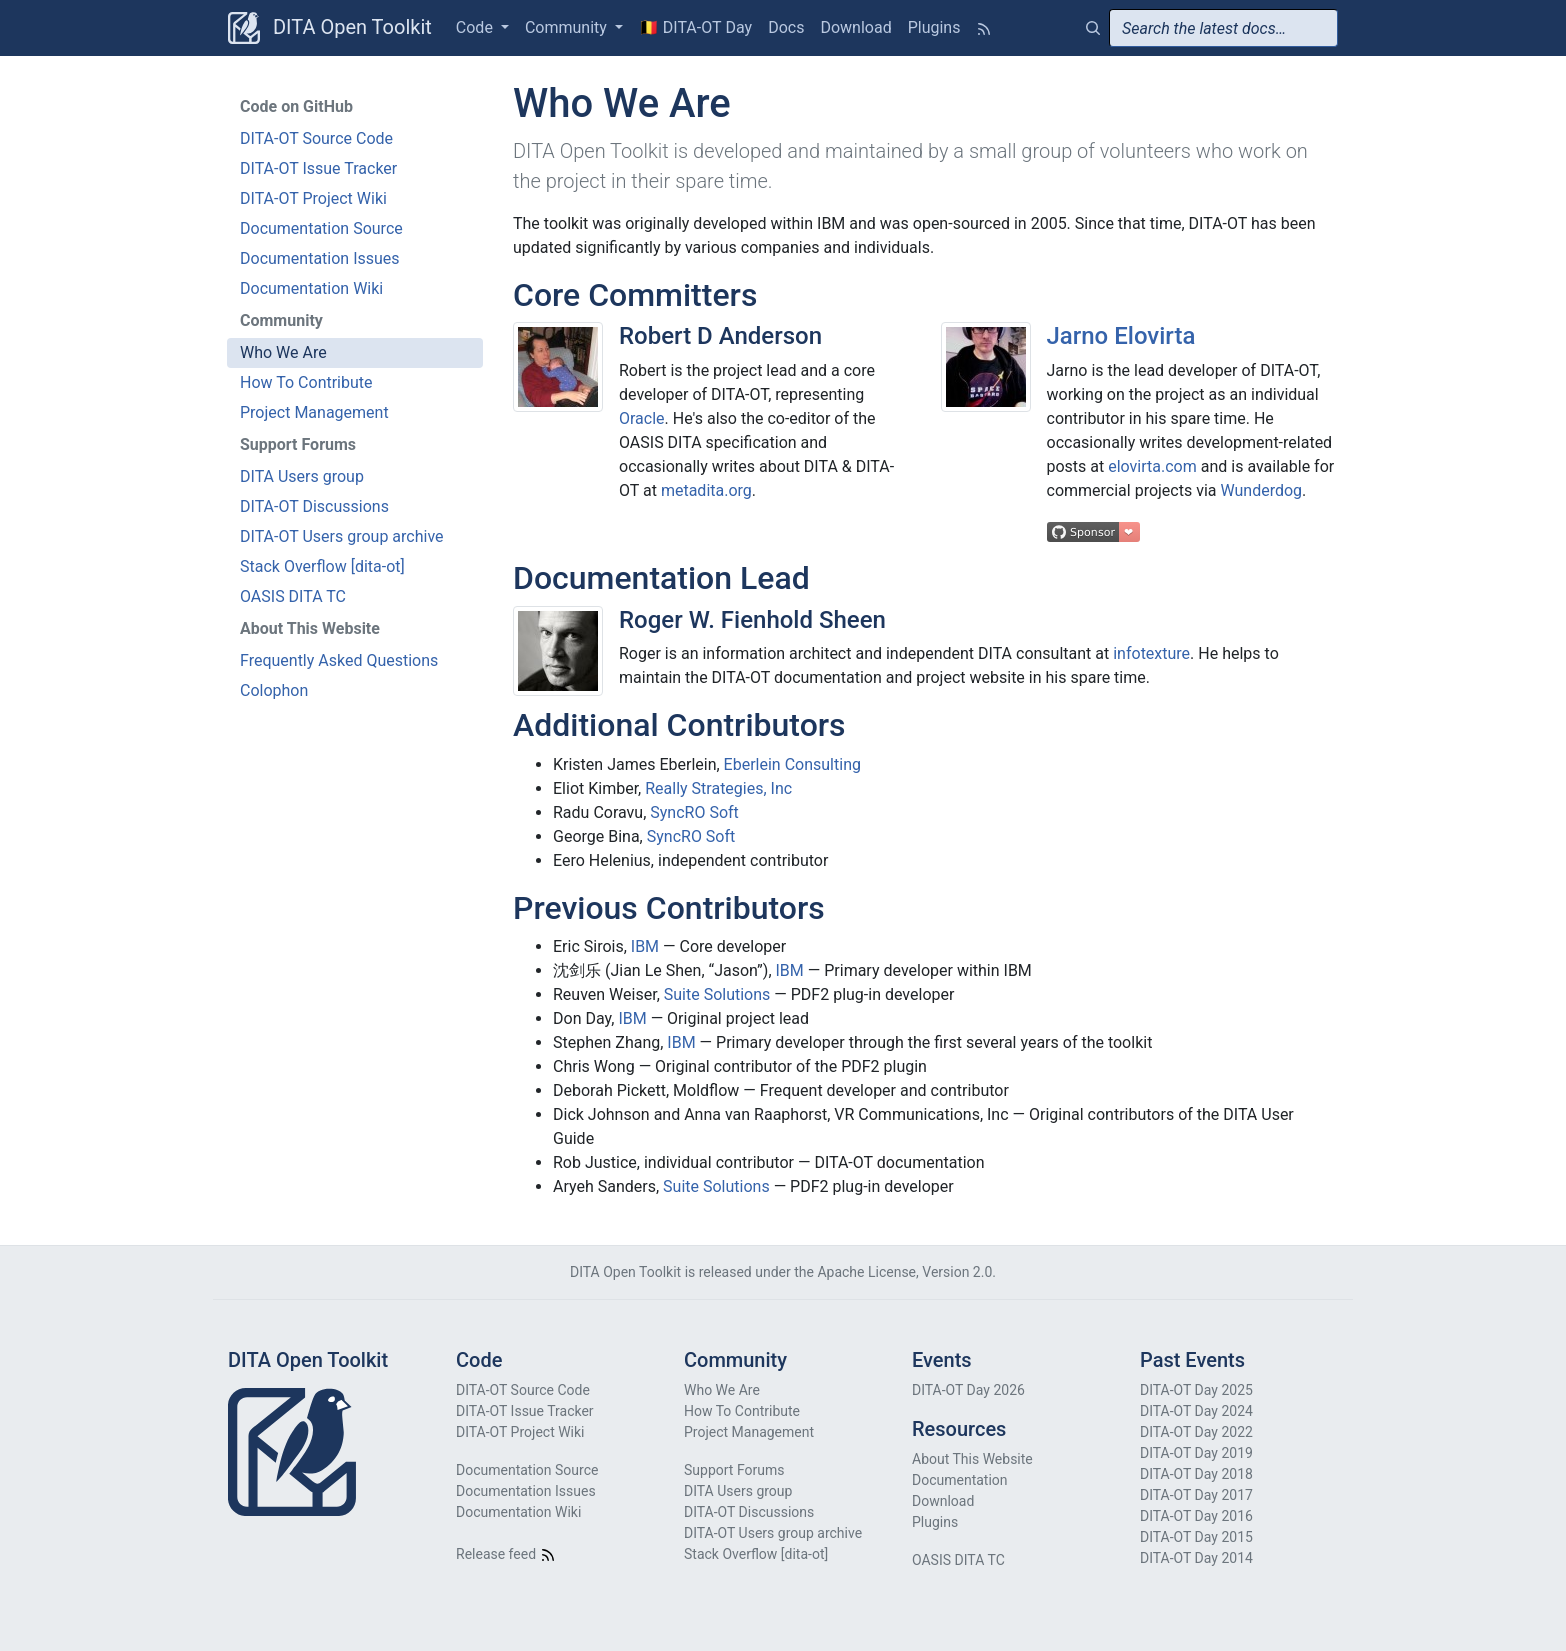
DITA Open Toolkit (330, 28)
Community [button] (568, 27)
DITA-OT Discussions (314, 506)
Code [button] (476, 27)
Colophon (274, 690)
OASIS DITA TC (293, 596)
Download (855, 27)
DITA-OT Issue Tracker (318, 168)
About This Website (972, 1459)
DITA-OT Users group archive (342, 536)
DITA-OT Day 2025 (1196, 1390)
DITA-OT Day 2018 (1196, 1474)
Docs (786, 27)
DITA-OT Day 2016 (1196, 1516)
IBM (645, 946)
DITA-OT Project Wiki (313, 198)
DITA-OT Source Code (316, 138)
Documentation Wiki (311, 288)
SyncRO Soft (694, 812)
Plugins (934, 27)
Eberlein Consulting (792, 764)
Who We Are (283, 352)
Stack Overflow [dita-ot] (322, 566)
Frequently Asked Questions (339, 660)
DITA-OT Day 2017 (1196, 1495)
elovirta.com (1152, 466)
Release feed (506, 1554)
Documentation (960, 1480)
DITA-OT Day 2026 (968, 1390)
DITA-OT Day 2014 (1196, 1558)
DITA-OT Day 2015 (1196, 1537)
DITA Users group (302, 476)
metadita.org (706, 490)
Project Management (314, 412)
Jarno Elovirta (1121, 336)
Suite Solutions (717, 994)
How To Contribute (306, 382)
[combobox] (1223, 28)
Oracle (642, 418)
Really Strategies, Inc (718, 788)
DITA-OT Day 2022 (1196, 1432)
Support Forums (734, 1470)
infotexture (1151, 653)
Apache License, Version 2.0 (904, 1272)
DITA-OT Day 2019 (1196, 1453)
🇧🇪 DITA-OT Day (695, 27)
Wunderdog (1261, 490)
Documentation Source (321, 228)
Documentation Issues (320, 258)
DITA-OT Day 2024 (1196, 1411)
